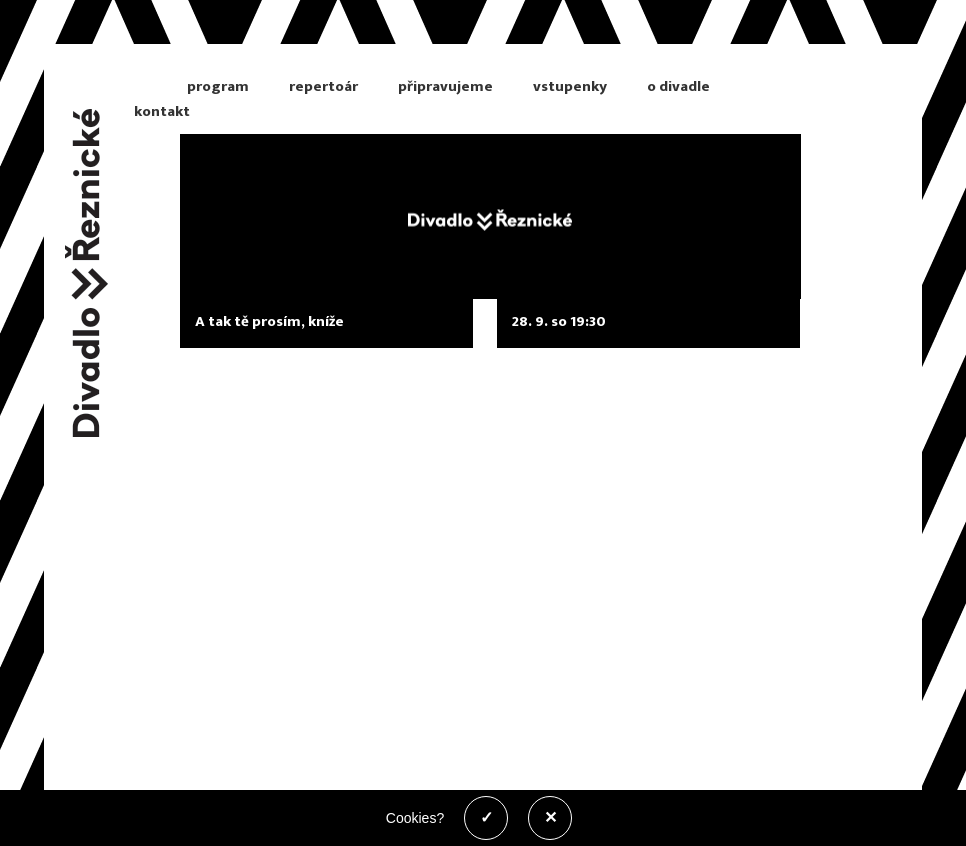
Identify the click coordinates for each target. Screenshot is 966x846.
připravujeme (445, 86)
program (218, 86)
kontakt (162, 111)
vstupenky (570, 86)
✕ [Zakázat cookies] (550, 817)
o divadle (678, 86)
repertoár (323, 86)
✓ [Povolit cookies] (486, 817)
